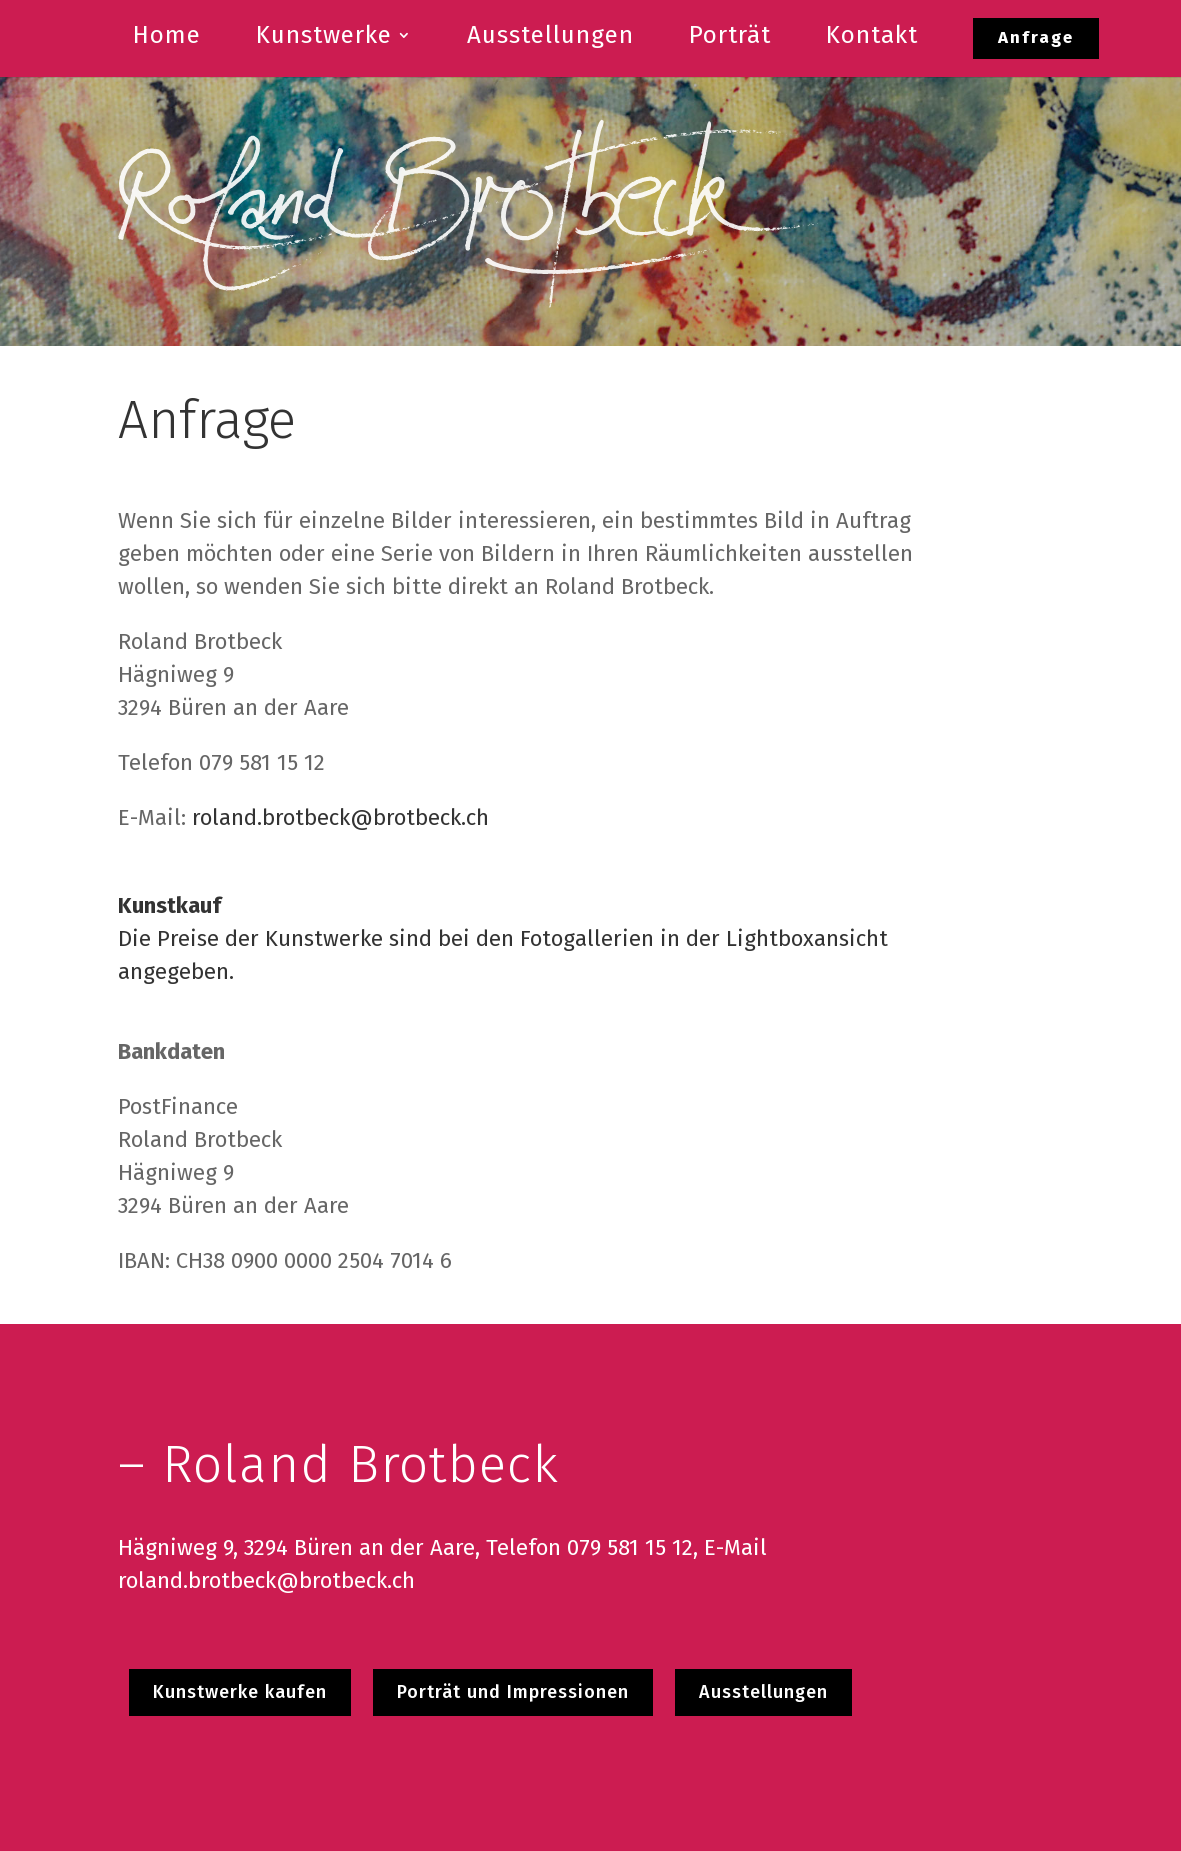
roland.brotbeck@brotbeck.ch (340, 817)
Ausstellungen (763, 1692)
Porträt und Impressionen (513, 1692)
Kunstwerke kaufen (240, 1692)
